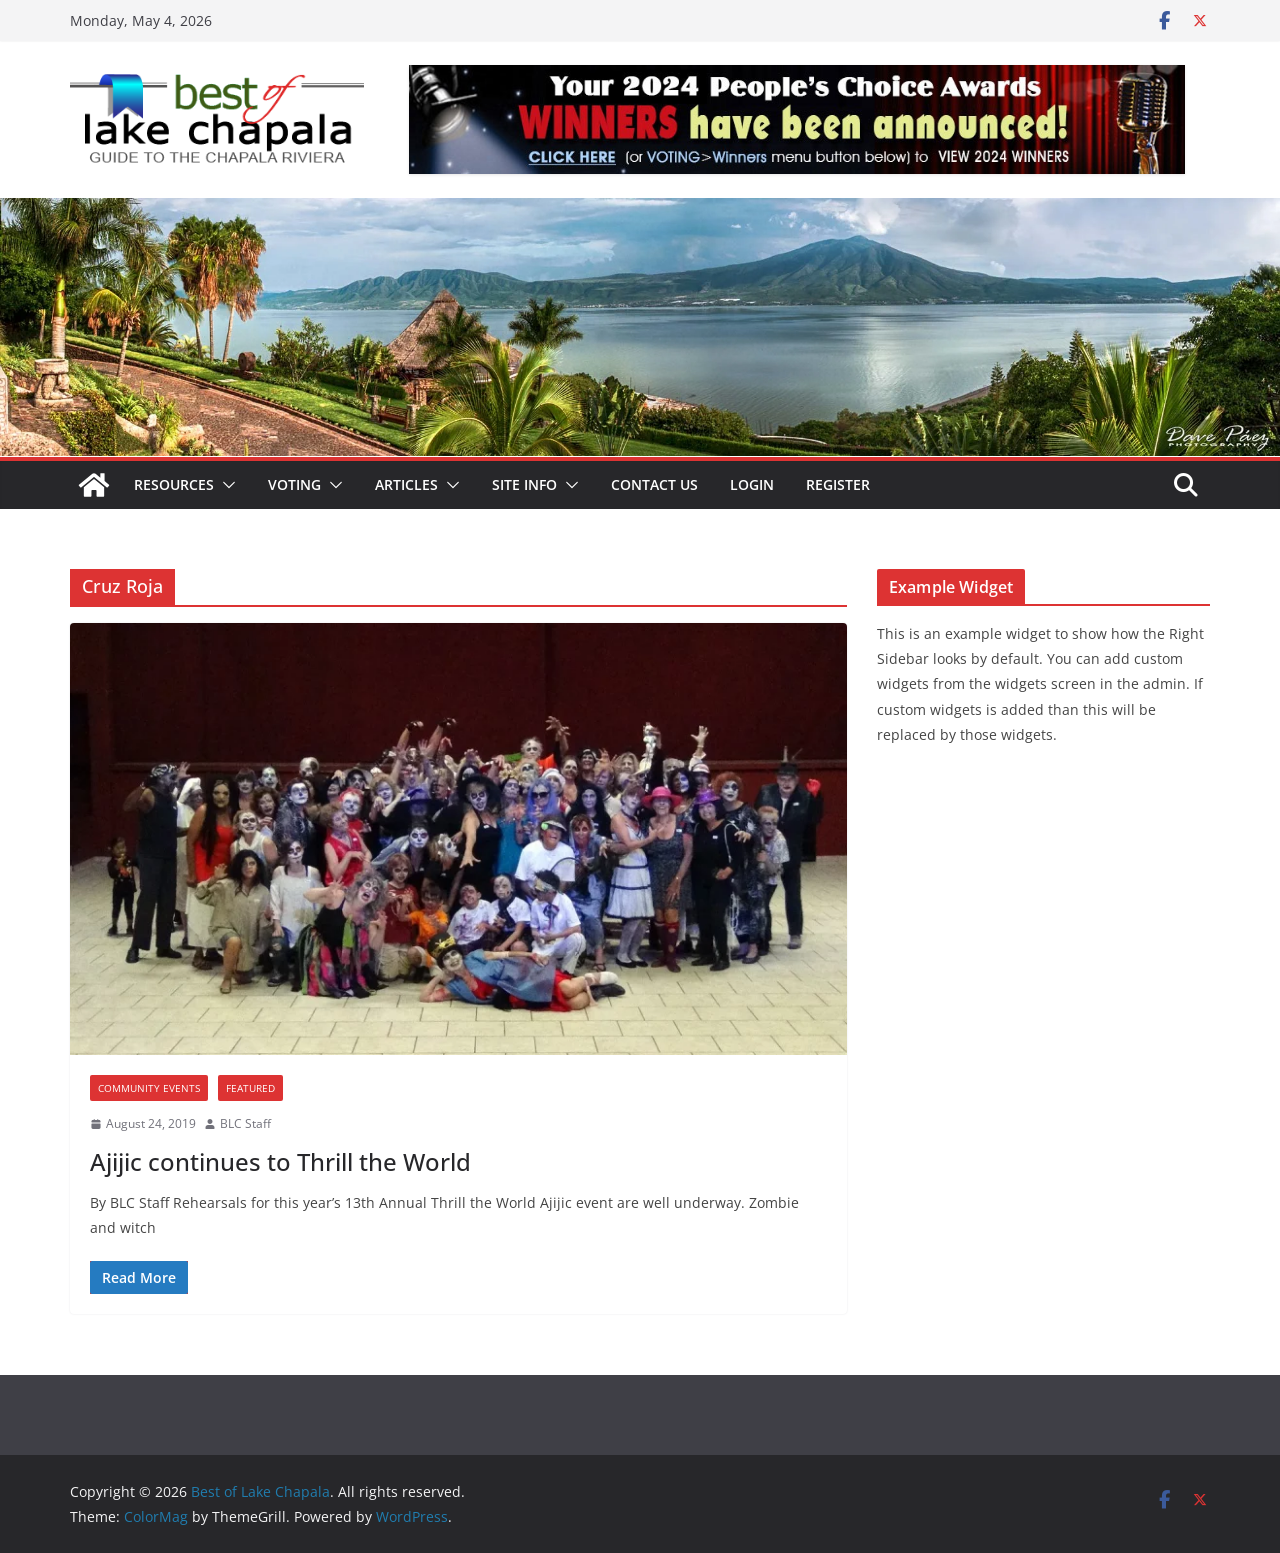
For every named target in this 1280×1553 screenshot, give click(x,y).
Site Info (524, 484)
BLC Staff (245, 1123)
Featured (250, 1088)
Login (752, 484)
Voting (294, 484)
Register (838, 484)
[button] (225, 485)
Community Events (149, 1088)
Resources (174, 484)
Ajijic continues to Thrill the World (280, 1161)
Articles (406, 484)
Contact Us (654, 484)
